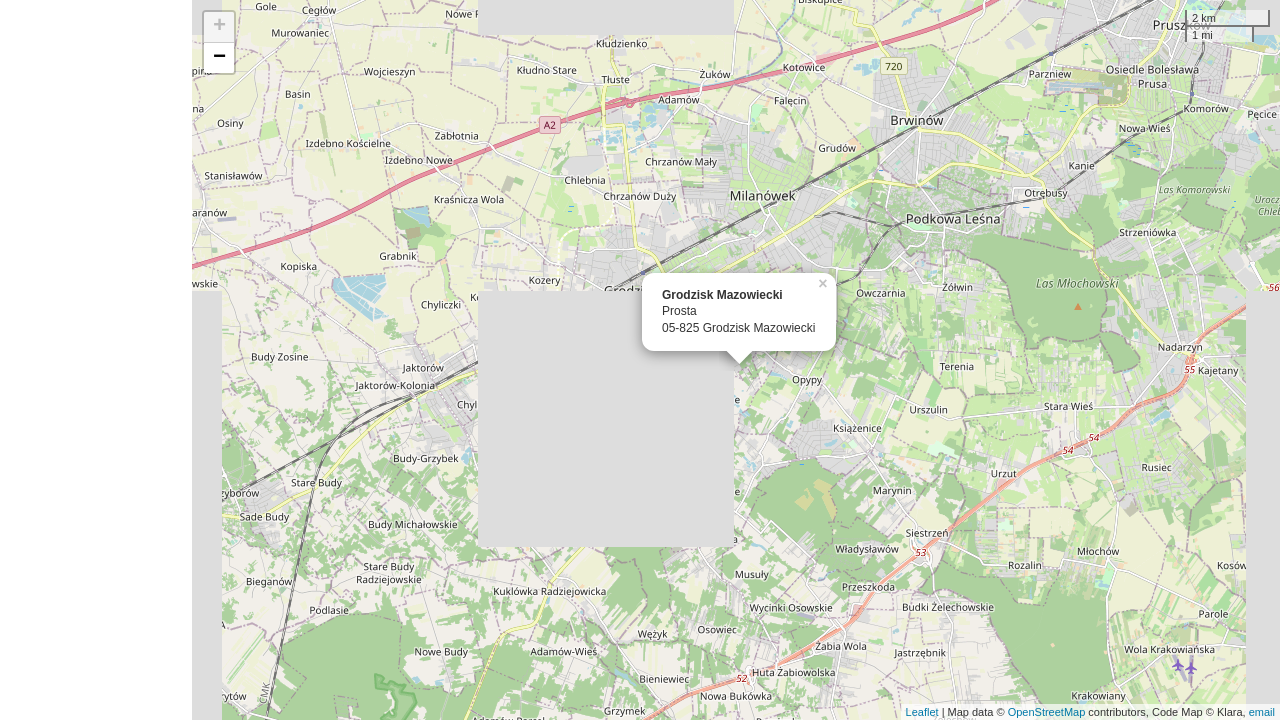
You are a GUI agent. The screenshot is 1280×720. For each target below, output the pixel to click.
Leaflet (922, 712)
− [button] (219, 58)
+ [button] (219, 27)
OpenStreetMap (1047, 712)
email (1262, 712)
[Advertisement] (96, 360)
